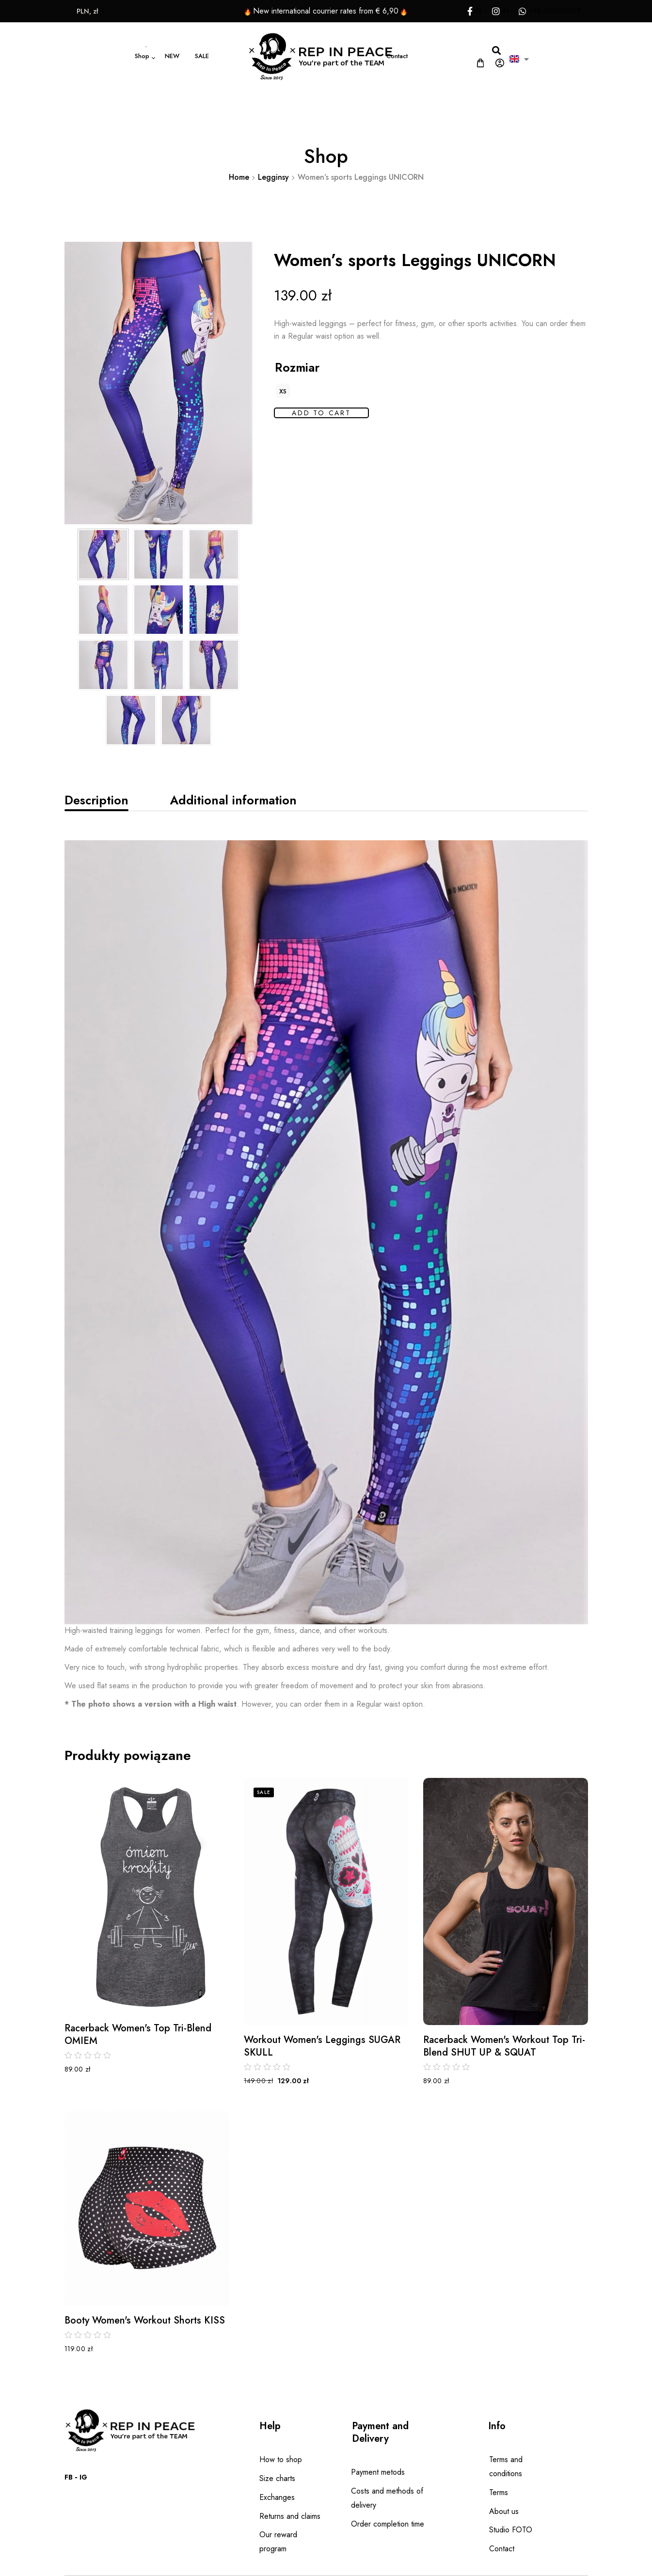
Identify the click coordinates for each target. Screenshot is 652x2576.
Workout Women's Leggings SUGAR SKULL (322, 2046)
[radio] (283, 391)
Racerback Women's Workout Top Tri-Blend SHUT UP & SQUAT (504, 2046)
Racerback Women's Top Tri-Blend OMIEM (137, 2034)
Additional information (233, 800)
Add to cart (321, 413)
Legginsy (273, 177)
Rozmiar (297, 367)
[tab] (96, 800)
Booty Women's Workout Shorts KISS (144, 2320)
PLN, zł (56, 11)
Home (239, 177)
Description (96, 800)
